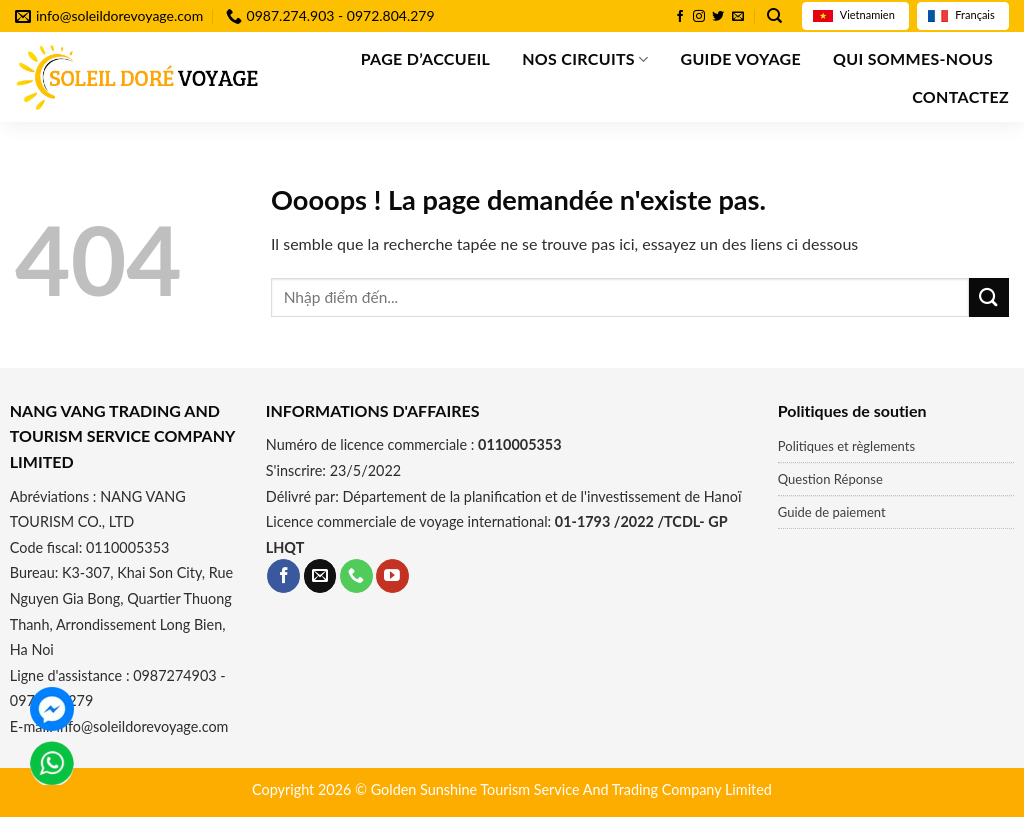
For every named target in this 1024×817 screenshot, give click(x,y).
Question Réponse (830, 479)
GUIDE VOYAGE (740, 58)
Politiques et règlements (846, 446)
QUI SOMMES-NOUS (913, 58)
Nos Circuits (585, 59)
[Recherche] (774, 16)
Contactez (960, 96)
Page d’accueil (426, 58)
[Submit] (989, 297)
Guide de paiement (832, 512)
